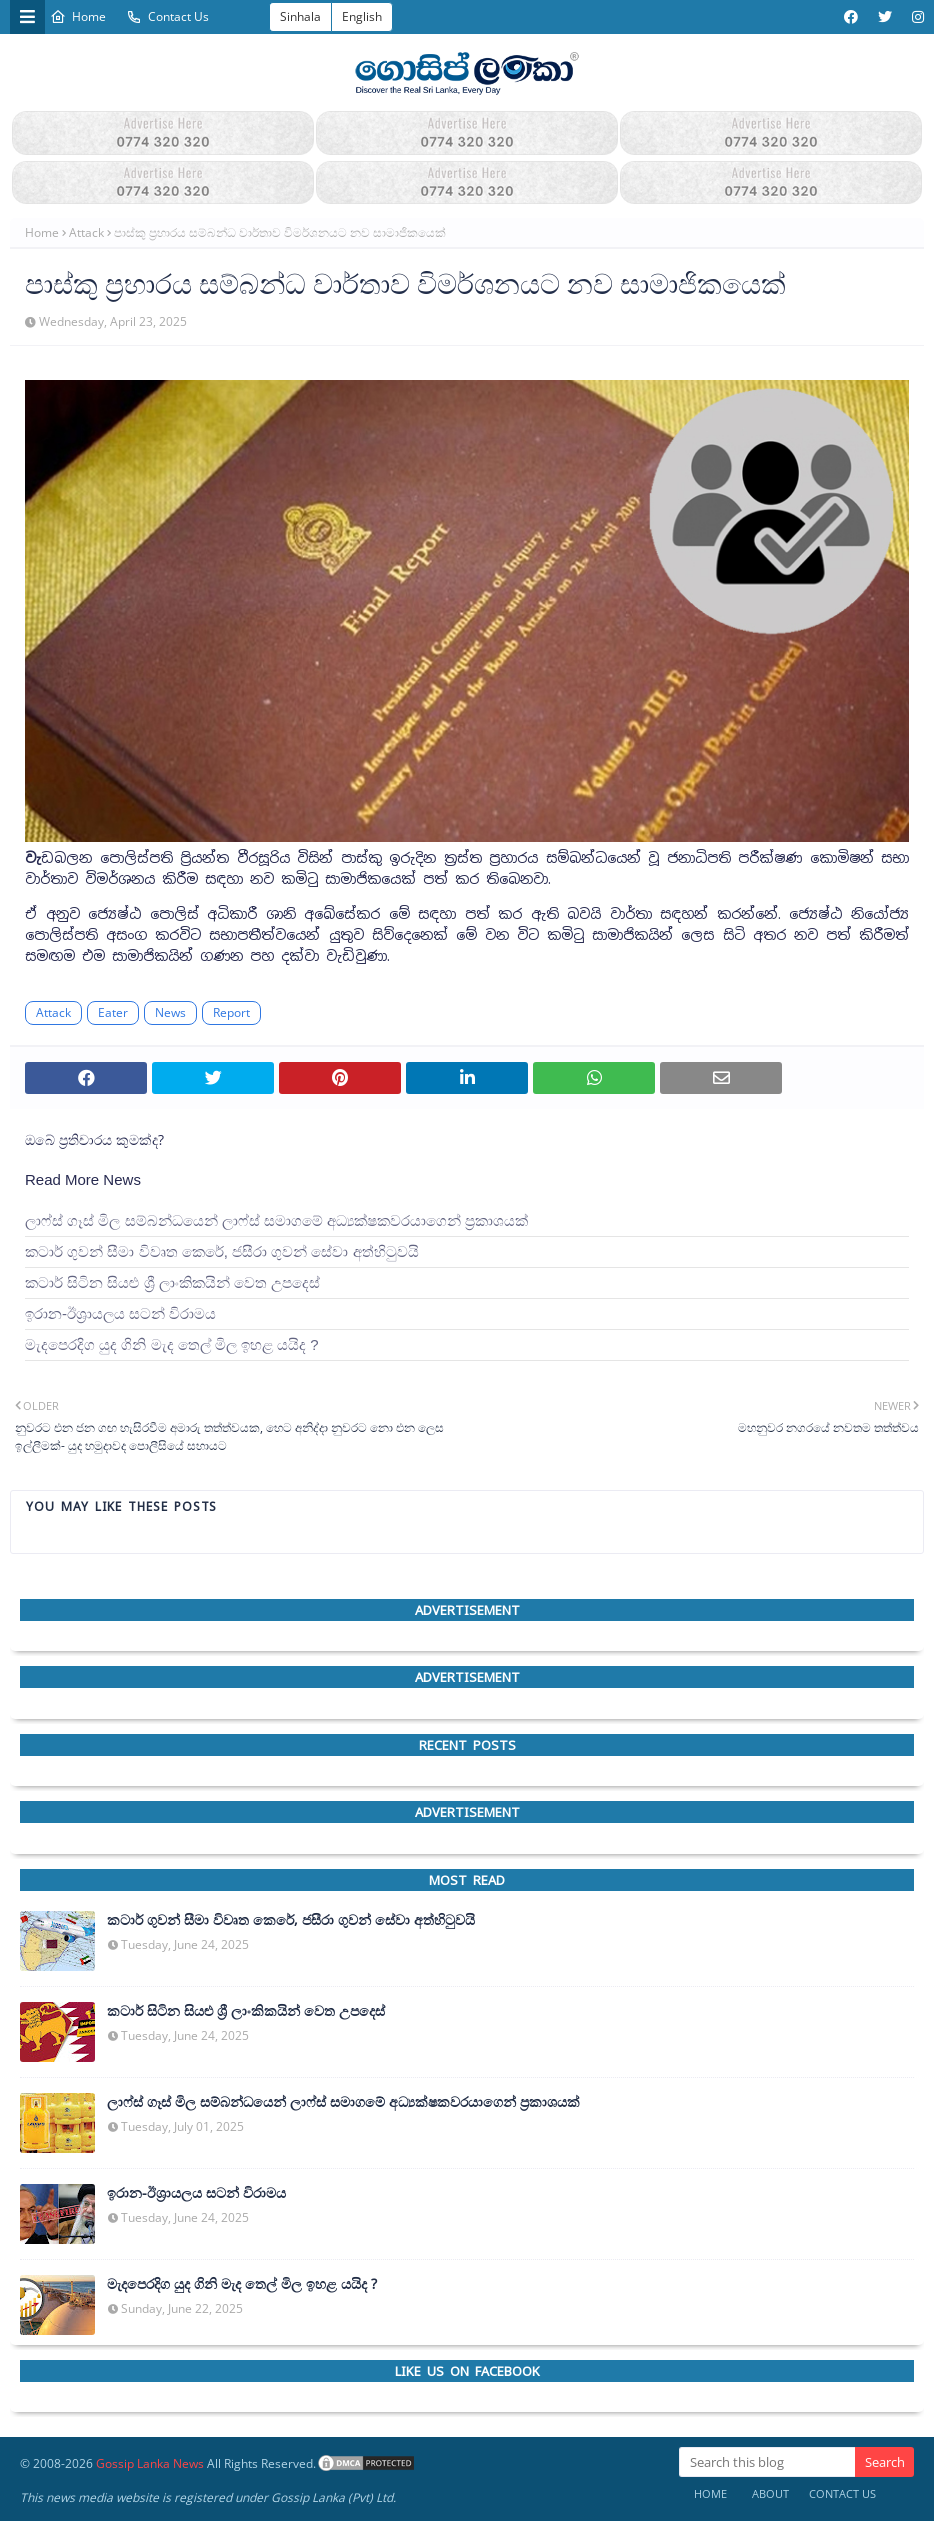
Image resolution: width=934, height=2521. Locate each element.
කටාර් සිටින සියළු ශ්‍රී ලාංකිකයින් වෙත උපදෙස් (172, 1282)
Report (231, 1012)
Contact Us (167, 16)
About (770, 2493)
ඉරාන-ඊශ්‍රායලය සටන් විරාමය (120, 1313)
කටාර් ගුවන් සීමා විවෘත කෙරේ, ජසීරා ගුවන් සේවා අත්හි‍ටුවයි (222, 1251)
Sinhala (300, 16)
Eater (113, 1012)
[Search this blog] (767, 2462)
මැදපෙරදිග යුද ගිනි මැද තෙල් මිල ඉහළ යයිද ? (172, 1344)
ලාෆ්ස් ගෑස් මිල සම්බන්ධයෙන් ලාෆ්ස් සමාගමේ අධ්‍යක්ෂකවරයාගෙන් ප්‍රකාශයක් (276, 1220)
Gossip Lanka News (150, 2463)
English (362, 16)
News (170, 1012)
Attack (86, 232)
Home (78, 16)
